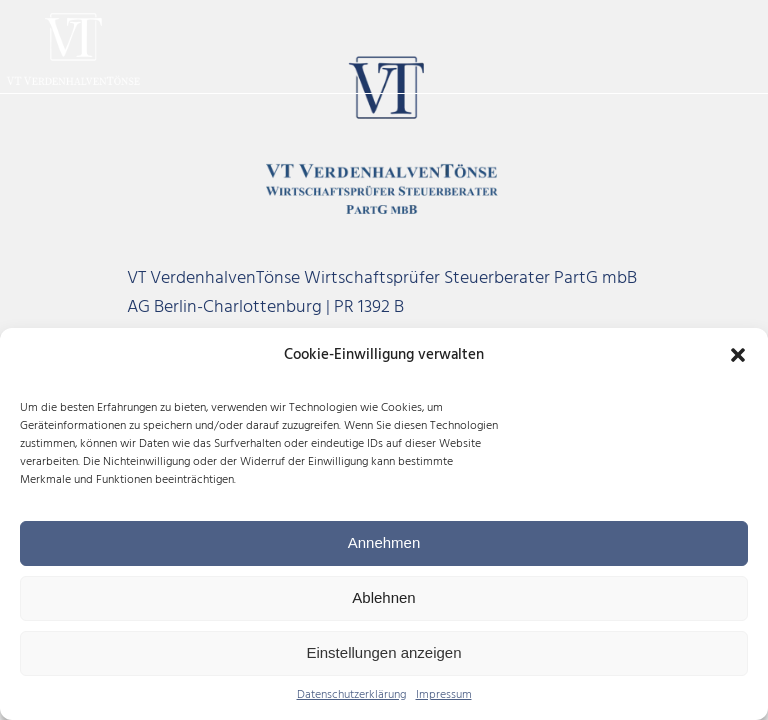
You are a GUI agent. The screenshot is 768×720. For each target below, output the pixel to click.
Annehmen (384, 542)
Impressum (444, 695)
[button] (738, 355)
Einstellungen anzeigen (383, 652)
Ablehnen (383, 597)
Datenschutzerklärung (351, 695)
